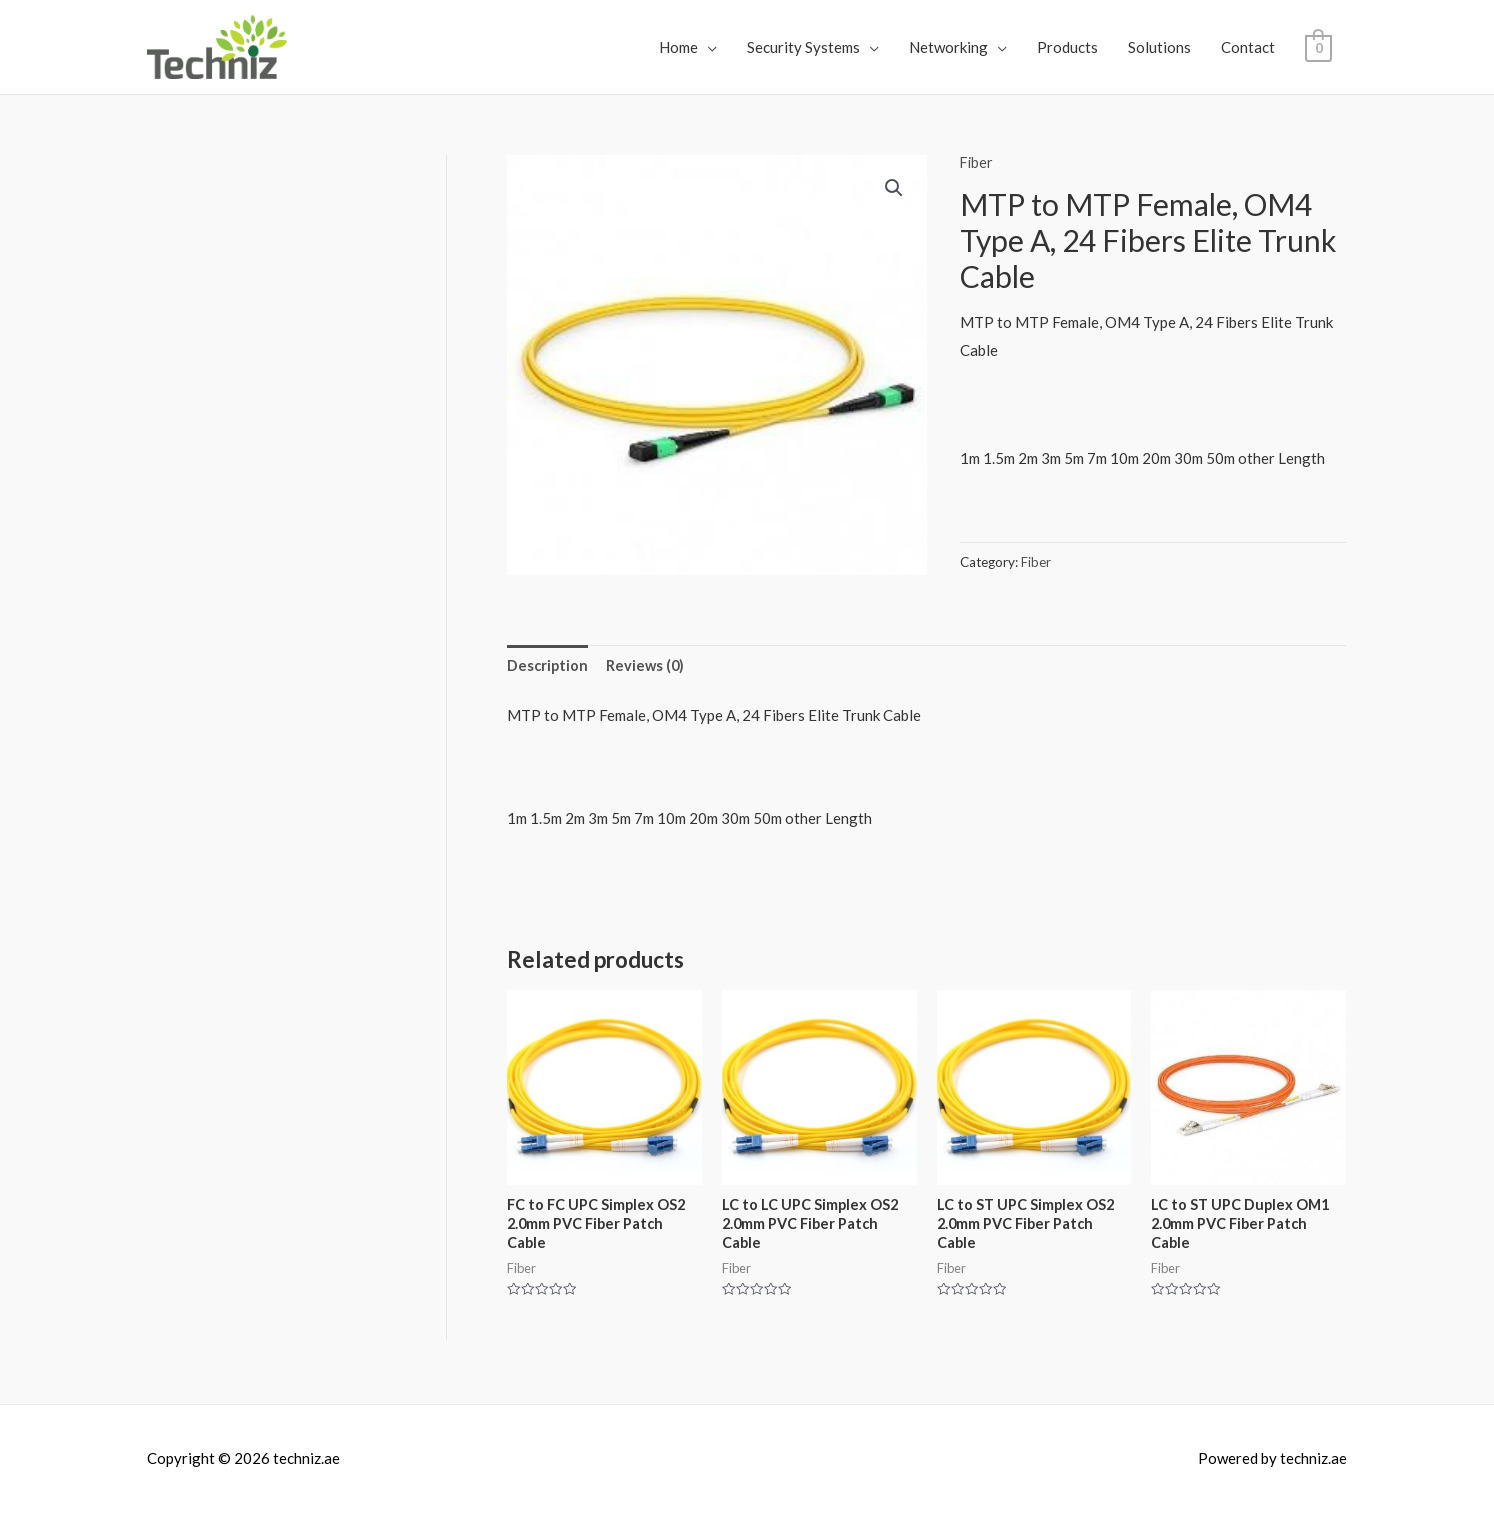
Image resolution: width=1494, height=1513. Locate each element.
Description (548, 666)
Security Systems (803, 47)
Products (1067, 47)
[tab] (548, 666)
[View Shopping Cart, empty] (1318, 47)
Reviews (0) (648, 666)
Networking (948, 47)
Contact (1248, 47)
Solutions (1159, 47)
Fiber (977, 162)
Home (678, 47)
